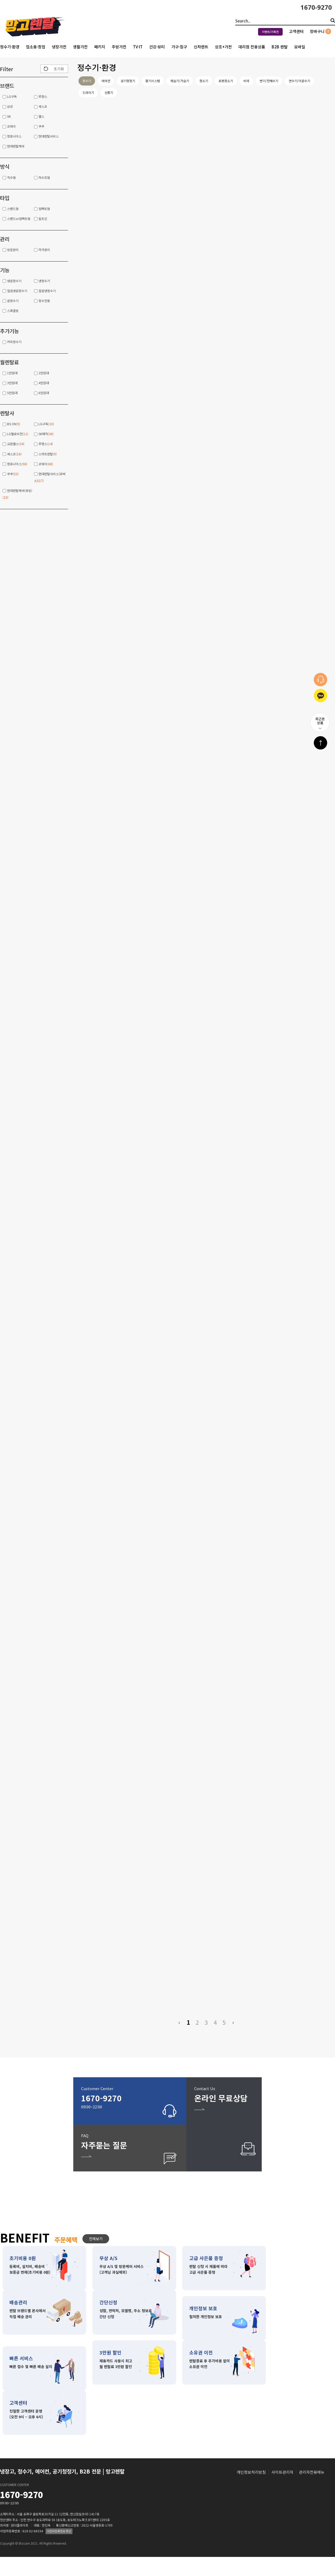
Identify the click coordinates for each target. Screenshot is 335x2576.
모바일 (299, 46)
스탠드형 (13, 208)
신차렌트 (201, 46)
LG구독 (12, 96)
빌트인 (42, 218)
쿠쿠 (41, 126)
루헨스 (42, 96)
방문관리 (13, 249)
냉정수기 (44, 281)
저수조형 (44, 177)
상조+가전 (223, 46)
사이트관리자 (282, 2491)
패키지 (99, 46)
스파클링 (13, 310)
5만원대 (12, 392)
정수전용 (44, 300)
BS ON (13, 424)
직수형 (11, 177)
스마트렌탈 (47, 454)
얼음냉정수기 (47, 290)
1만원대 (12, 373)
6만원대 (43, 392)
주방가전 (119, 46)
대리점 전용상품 (251, 46)
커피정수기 (14, 341)
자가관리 (44, 249)
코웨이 (11, 126)
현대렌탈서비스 (48, 136)
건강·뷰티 (157, 46)
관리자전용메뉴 (312, 2491)
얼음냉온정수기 (17, 290)
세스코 (42, 106)
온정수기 (13, 300)
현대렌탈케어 (15, 146)
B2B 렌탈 (280, 46)
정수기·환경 (9, 46)
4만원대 (43, 383)
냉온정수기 (14, 281)
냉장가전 (59, 46)
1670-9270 (316, 7)
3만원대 (12, 383)
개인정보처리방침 (251, 2491)
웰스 (41, 116)
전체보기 (96, 2257)
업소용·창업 (35, 46)
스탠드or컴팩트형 (18, 218)
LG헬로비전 (17, 434)
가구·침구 (179, 46)
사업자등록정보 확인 (59, 2550)
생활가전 (80, 46)
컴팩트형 (44, 208)
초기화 (59, 68)
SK (9, 116)
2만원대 (43, 373)
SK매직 (46, 434)
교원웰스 (15, 443)
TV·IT (138, 46)
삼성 (10, 106)
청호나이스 (14, 136)
